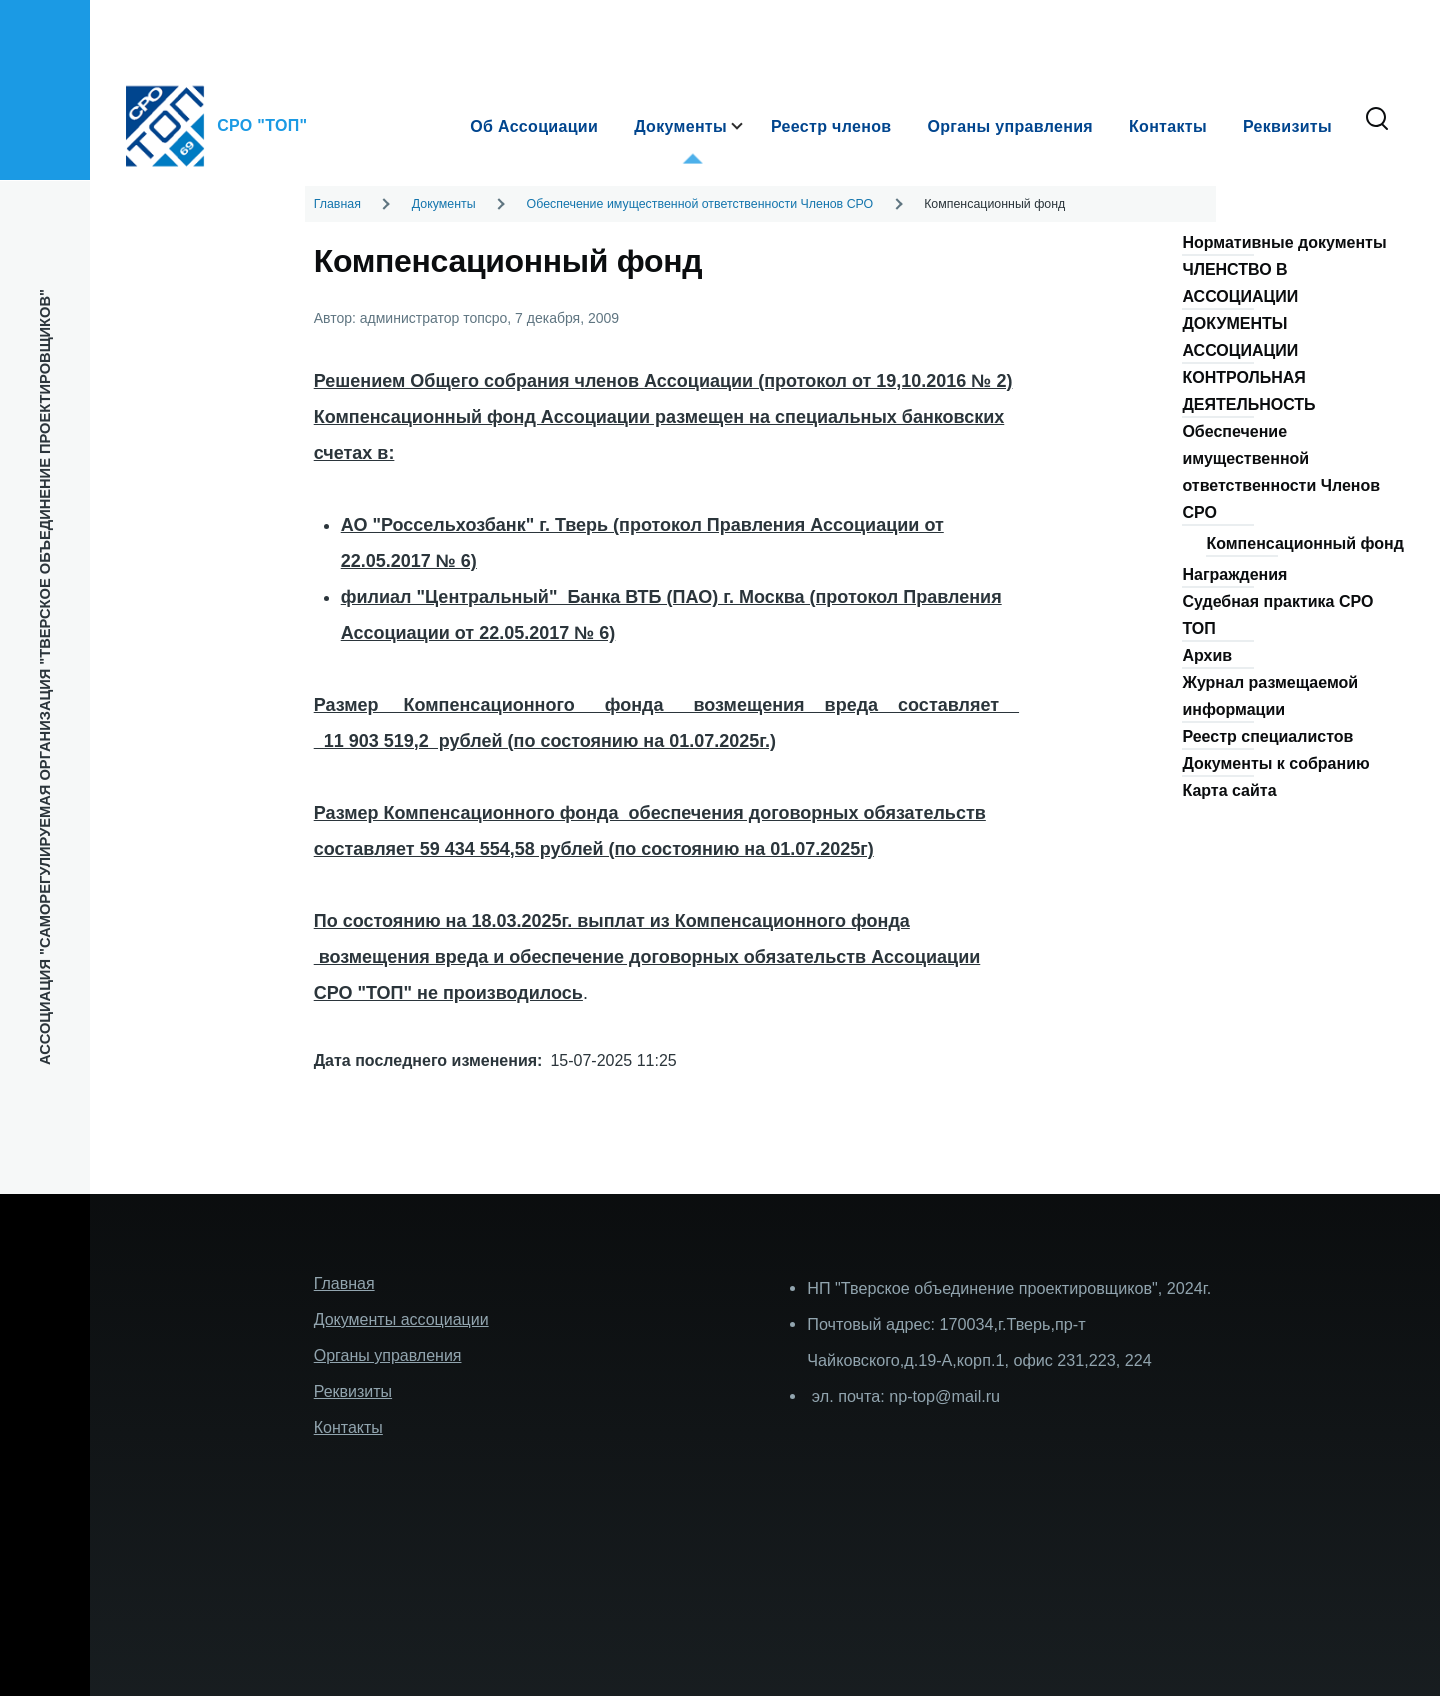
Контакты (348, 1427)
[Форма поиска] (1377, 120)
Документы (444, 204)
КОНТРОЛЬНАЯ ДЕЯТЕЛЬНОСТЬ (1248, 391)
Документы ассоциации (401, 1319)
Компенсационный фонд (1304, 543)
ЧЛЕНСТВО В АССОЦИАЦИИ (1240, 283)
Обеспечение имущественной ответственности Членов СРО (700, 204)
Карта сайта (1229, 790)
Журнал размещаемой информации (1270, 696)
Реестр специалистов (1267, 736)
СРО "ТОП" (262, 125)
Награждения (1234, 574)
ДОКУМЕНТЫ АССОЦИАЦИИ (1240, 337)
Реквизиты (353, 1391)
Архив (1207, 655)
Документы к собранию (1275, 763)
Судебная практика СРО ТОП (1277, 615)
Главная (337, 204)
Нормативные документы (1284, 242)
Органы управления (388, 1355)
